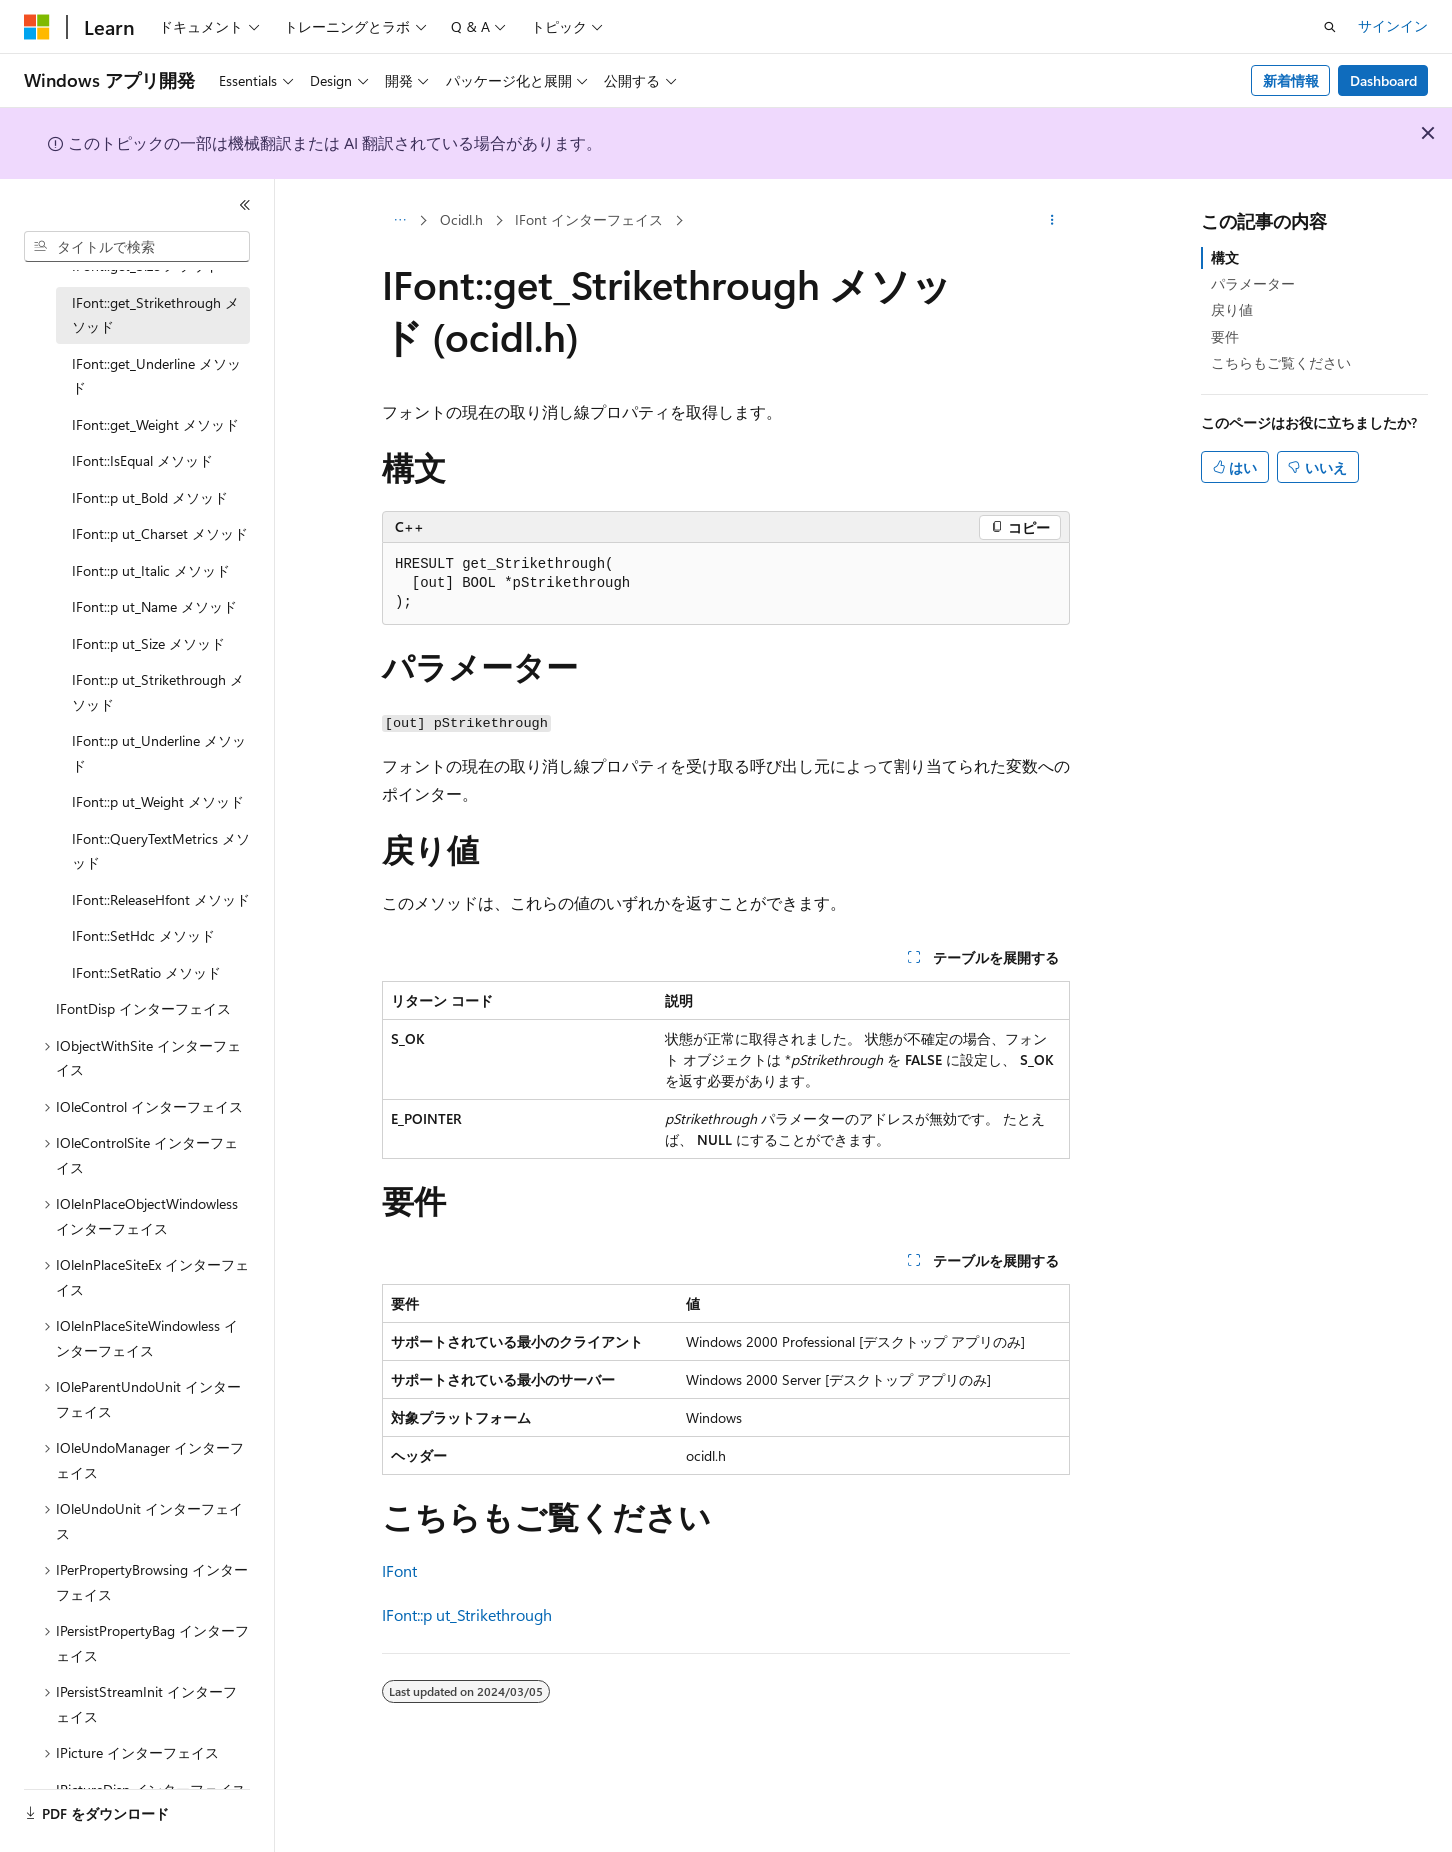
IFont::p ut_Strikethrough (467, 1614)
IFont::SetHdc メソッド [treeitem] (143, 935)
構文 (1225, 257)
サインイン (1393, 25)
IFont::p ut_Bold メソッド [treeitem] (150, 497)
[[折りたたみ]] (245, 205)
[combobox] (137, 247)
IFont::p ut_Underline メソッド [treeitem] (159, 753)
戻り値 (1232, 309)
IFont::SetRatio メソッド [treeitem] (146, 972)
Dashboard (1383, 80)
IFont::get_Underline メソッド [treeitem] (156, 376)
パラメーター (1253, 283)
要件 (1225, 336)
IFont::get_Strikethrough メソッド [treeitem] (155, 315)
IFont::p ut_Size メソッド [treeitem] (148, 643)
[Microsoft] (37, 27)
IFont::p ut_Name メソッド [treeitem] (154, 606)
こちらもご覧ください (1281, 362)
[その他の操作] (1052, 221)
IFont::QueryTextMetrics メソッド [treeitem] (161, 851)
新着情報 (1291, 80)
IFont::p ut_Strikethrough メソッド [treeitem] (158, 692)
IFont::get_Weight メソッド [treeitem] (155, 424)
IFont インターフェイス (589, 219)
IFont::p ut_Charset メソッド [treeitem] (160, 533)
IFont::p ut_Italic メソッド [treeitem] (151, 570)
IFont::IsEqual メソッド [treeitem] (142, 460)
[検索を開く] (1330, 27)
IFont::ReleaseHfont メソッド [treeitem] (161, 899)
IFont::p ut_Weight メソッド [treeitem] (158, 801)
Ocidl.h (461, 219)
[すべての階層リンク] (399, 221)
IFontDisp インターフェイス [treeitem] (143, 1008)
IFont (399, 1570)
